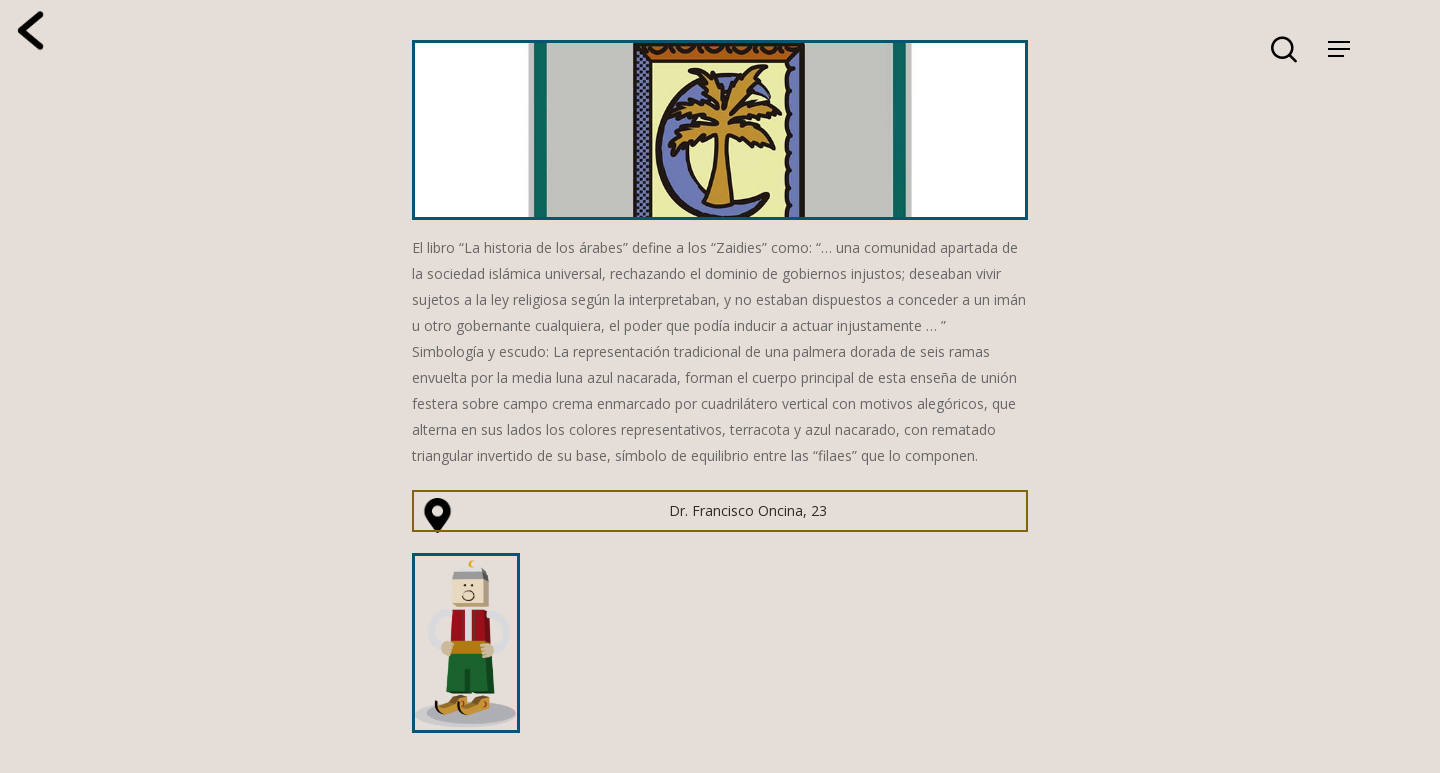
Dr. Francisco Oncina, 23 (748, 510)
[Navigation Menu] (1339, 49)
